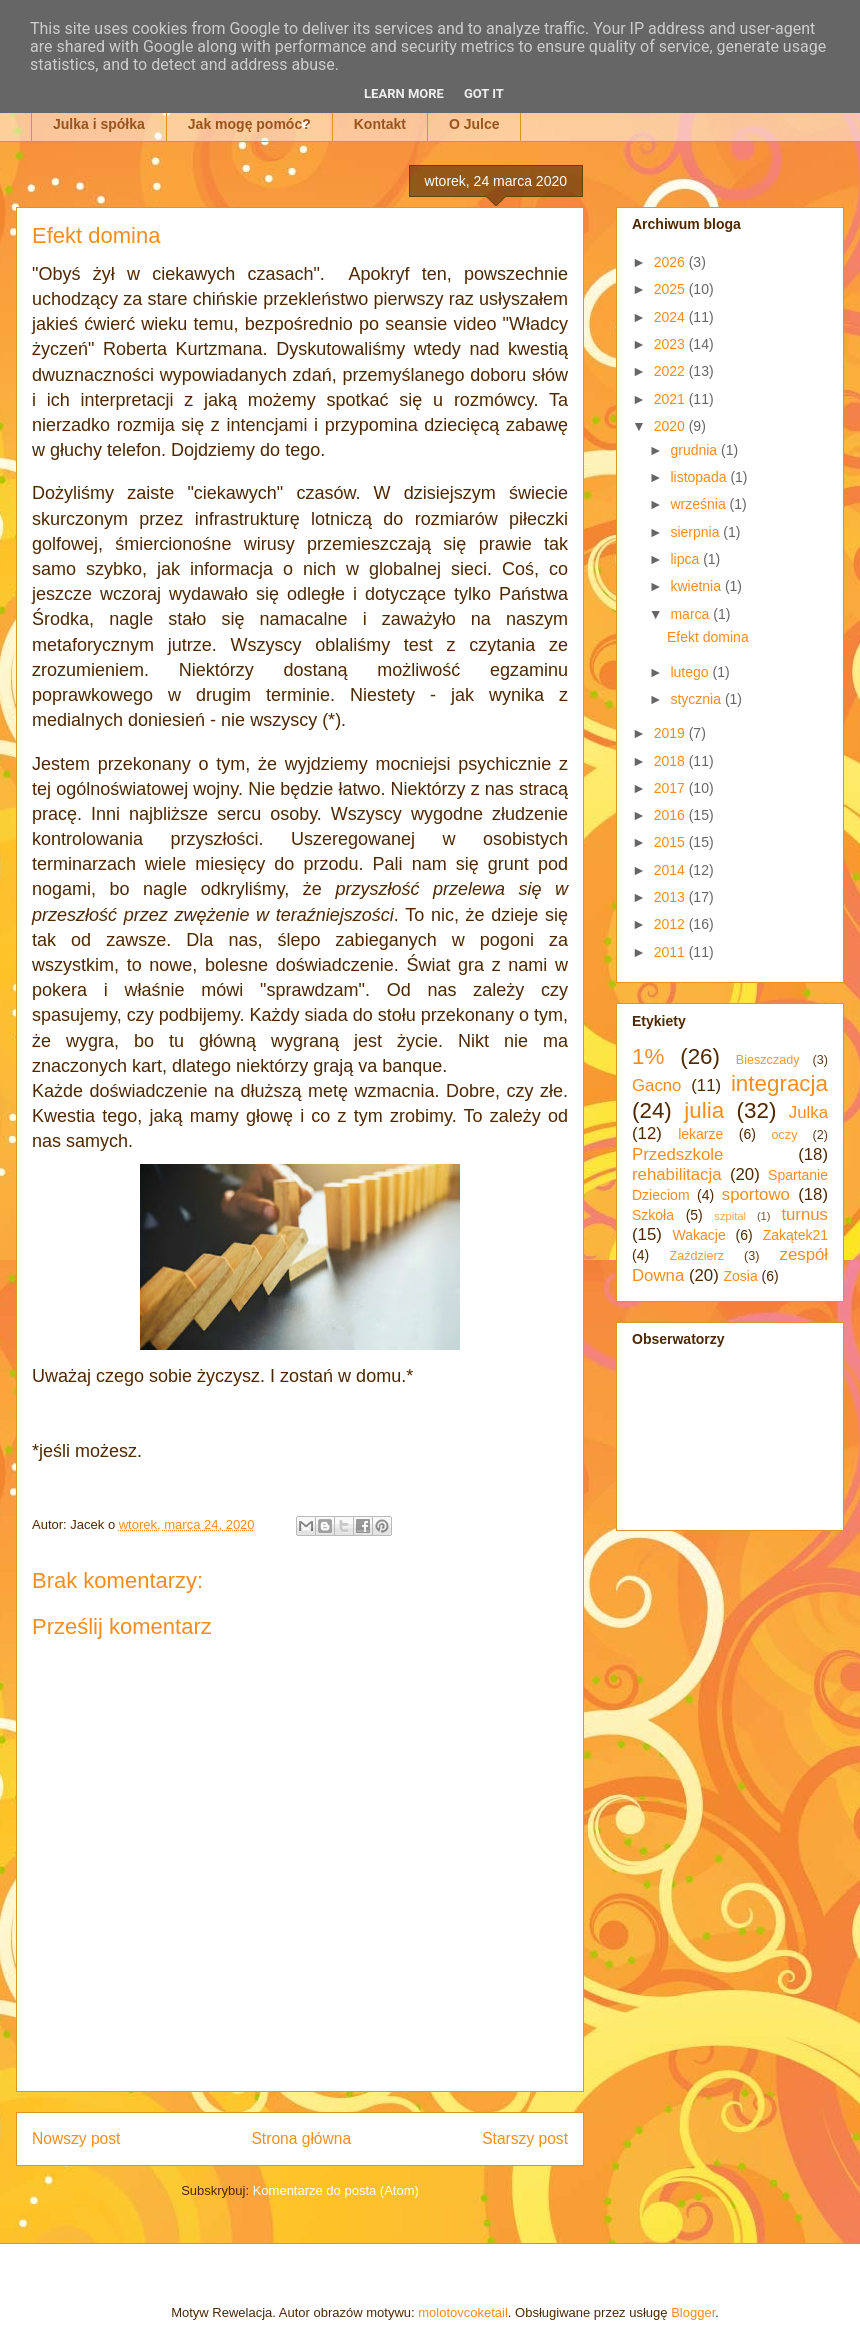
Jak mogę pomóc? (249, 124)
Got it (484, 93)
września (699, 504)
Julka (808, 1112)
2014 (671, 870)
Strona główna (301, 2138)
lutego (691, 672)
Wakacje (699, 1235)
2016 (671, 815)
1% (648, 1056)
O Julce (474, 124)
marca (691, 614)
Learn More (404, 93)
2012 (671, 924)
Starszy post (525, 2138)
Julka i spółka (99, 124)
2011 (671, 952)
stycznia (697, 699)
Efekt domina (708, 637)
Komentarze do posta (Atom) (336, 2190)
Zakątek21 (795, 1235)
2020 (671, 426)
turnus (804, 1214)
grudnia (695, 450)
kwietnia (697, 586)
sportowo (756, 1194)
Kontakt (380, 124)
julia (704, 1110)
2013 (671, 897)
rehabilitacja (677, 1174)
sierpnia (696, 532)
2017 (671, 788)
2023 (671, 344)
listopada (700, 477)
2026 (671, 262)
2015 (671, 842)
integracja (779, 1083)
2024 (671, 317)
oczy (785, 1135)
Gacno (656, 1085)
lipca (686, 559)
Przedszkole (677, 1154)
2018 (671, 761)
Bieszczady (768, 1060)
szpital (730, 1216)
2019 (671, 733)
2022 (671, 371)
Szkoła (653, 1215)
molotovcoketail (463, 2312)
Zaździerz (697, 1256)
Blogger (693, 2312)
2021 (671, 399)
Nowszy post (76, 2138)
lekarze (700, 1134)
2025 (671, 289)
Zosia (740, 1276)
